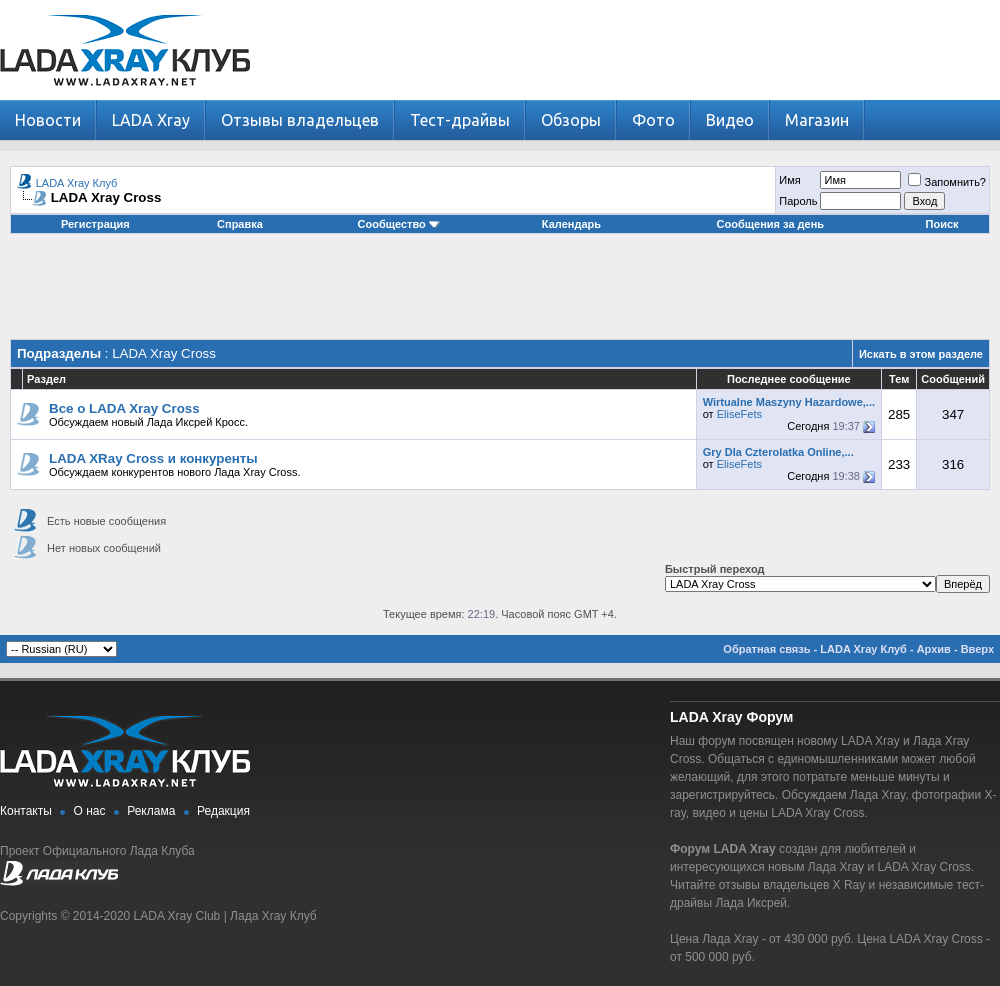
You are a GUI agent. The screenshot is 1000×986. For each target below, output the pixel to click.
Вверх (977, 649)
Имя (789, 180)
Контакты (26, 811)
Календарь (571, 224)
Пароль (798, 201)
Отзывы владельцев (300, 120)
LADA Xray (151, 120)
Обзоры (571, 120)
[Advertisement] (500, 294)
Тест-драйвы (460, 120)
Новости (48, 120)
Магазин (817, 120)
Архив (934, 649)
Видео (730, 120)
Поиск (942, 224)
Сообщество (399, 224)
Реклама (151, 811)
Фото (653, 120)
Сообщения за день (770, 224)
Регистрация (95, 224)
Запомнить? (947, 182)
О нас (90, 811)
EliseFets (739, 414)
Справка (240, 224)
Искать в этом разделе (921, 354)
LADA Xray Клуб (77, 183)
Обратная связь (766, 649)
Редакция (223, 811)
